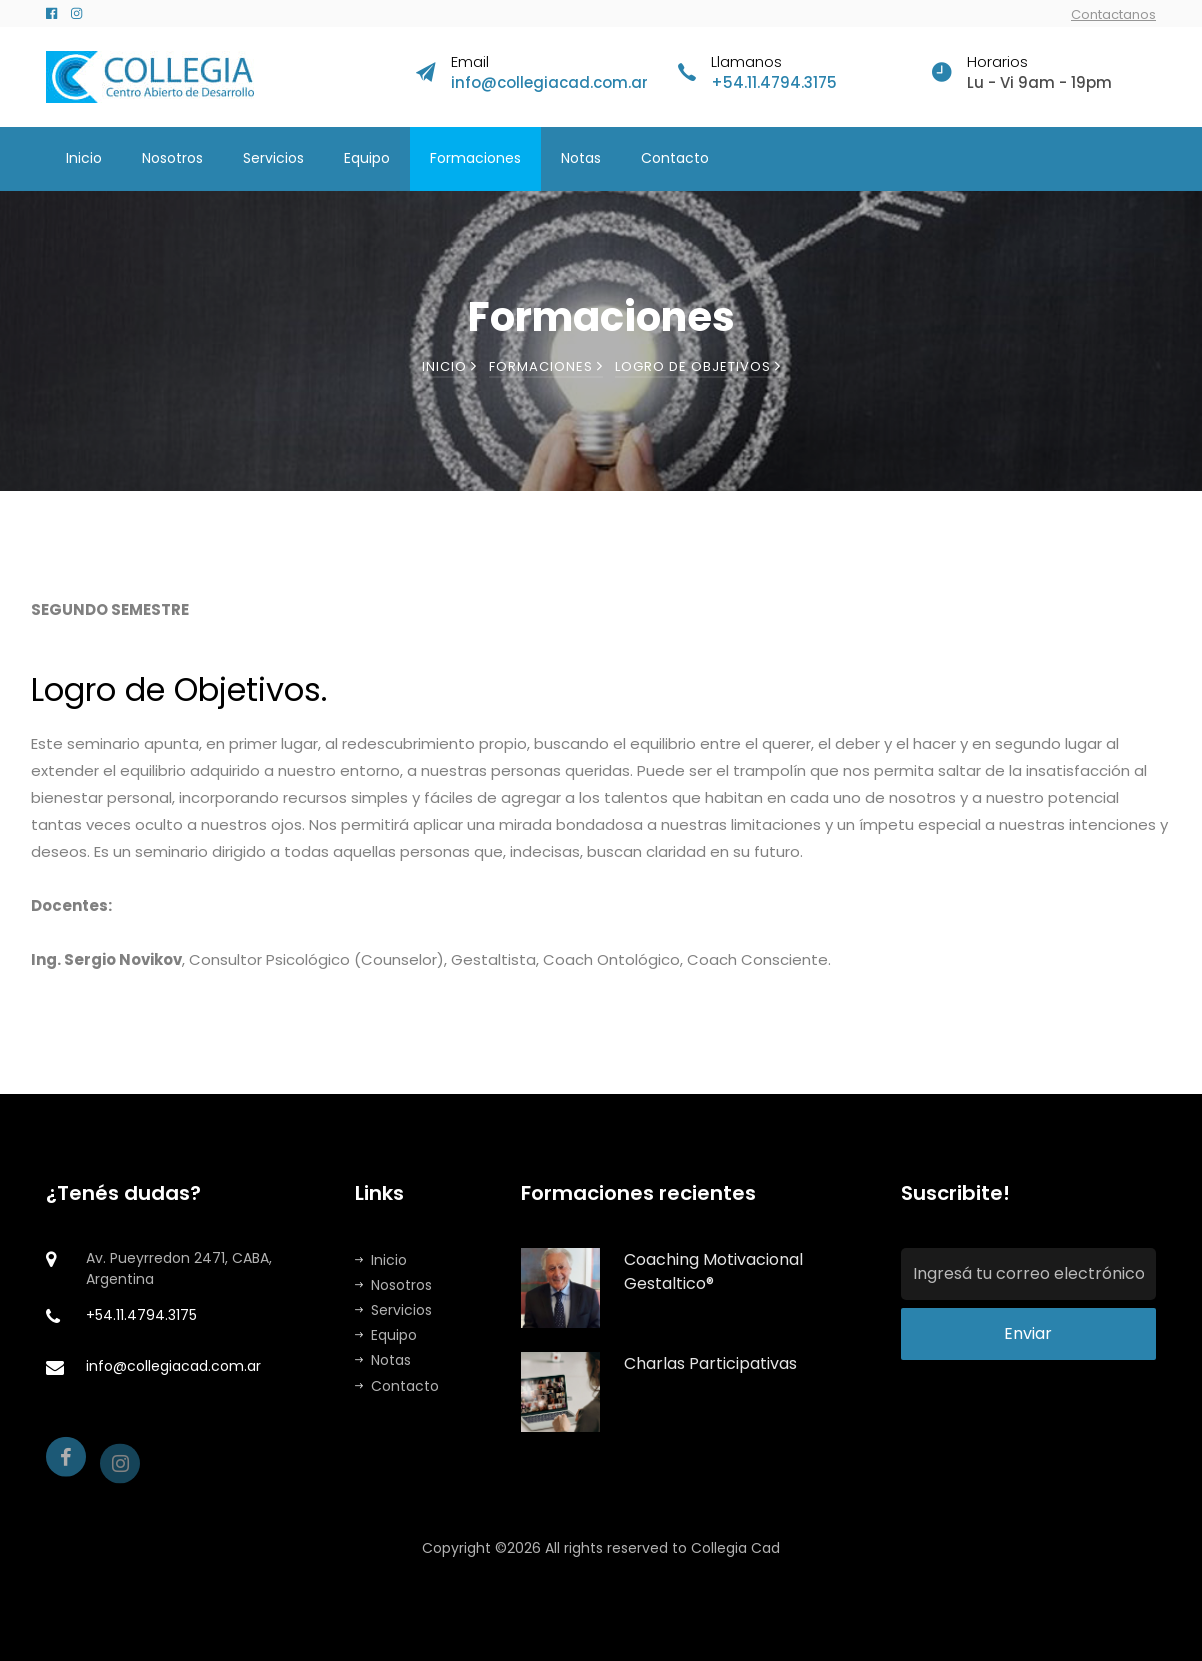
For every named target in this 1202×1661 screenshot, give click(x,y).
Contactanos (1113, 14)
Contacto (675, 158)
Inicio (84, 158)
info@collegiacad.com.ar (549, 82)
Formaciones (475, 158)
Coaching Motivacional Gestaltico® (713, 1271)
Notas (581, 158)
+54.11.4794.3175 (774, 82)
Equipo (367, 158)
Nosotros (172, 158)
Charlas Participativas (710, 1363)
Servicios (273, 158)
